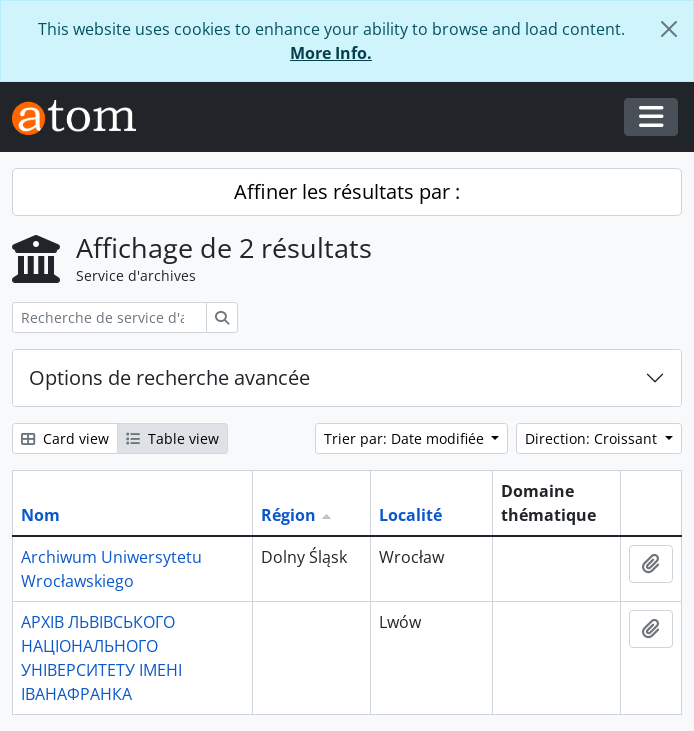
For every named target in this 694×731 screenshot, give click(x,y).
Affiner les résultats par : (347, 191)
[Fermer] (669, 29)
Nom (40, 515)
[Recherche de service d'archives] (109, 317)
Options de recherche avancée (169, 377)
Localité (410, 515)
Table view (172, 438)
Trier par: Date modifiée (406, 438)
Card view (65, 438)
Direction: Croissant (593, 438)
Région (288, 515)
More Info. (331, 53)
